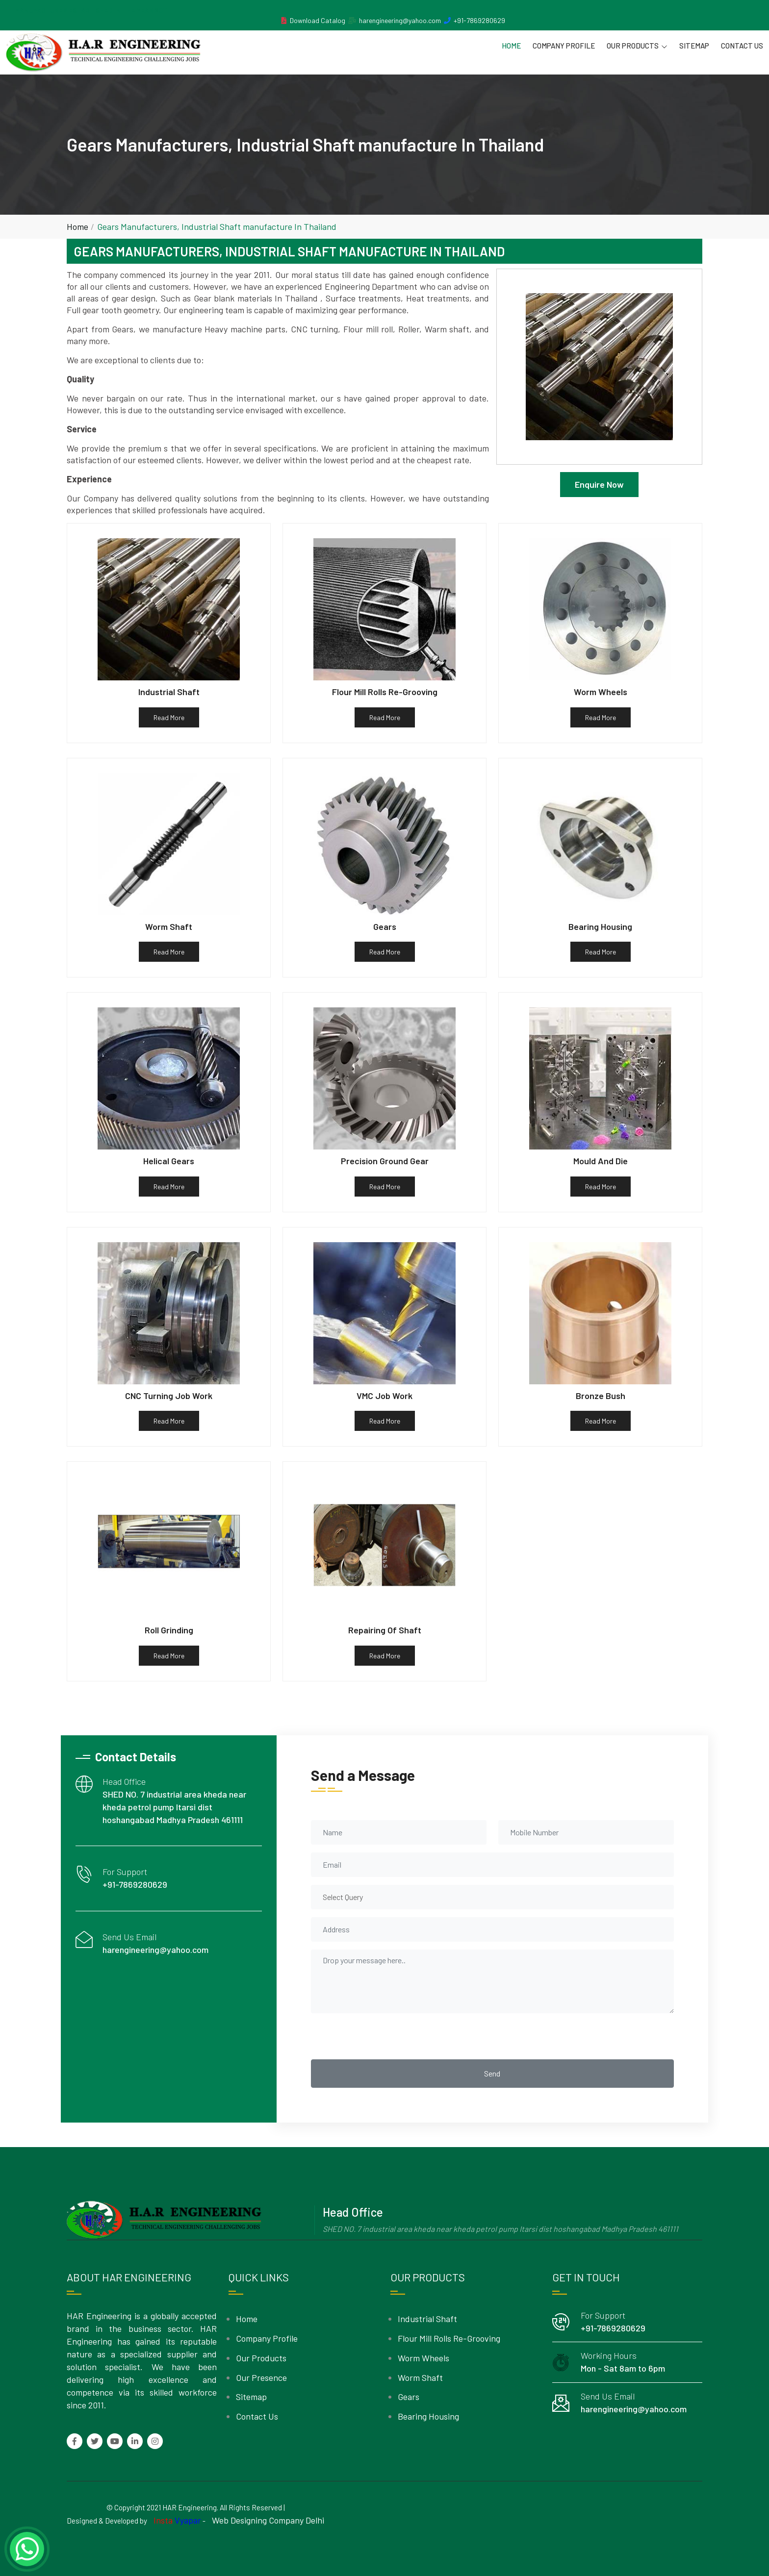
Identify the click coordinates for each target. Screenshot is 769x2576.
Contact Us (742, 45)
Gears (408, 2396)
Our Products (637, 45)
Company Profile (564, 45)
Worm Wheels (423, 2357)
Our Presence (261, 2377)
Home (511, 45)
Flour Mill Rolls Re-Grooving (449, 2338)
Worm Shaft (420, 2377)
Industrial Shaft (427, 2318)
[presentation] (385, 2036)
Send (492, 2073)
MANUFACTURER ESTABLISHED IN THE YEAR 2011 (91, 10)
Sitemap (694, 45)
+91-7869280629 (479, 20)
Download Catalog (317, 20)
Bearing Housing (428, 2416)
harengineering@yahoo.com (400, 20)
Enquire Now (599, 484)
